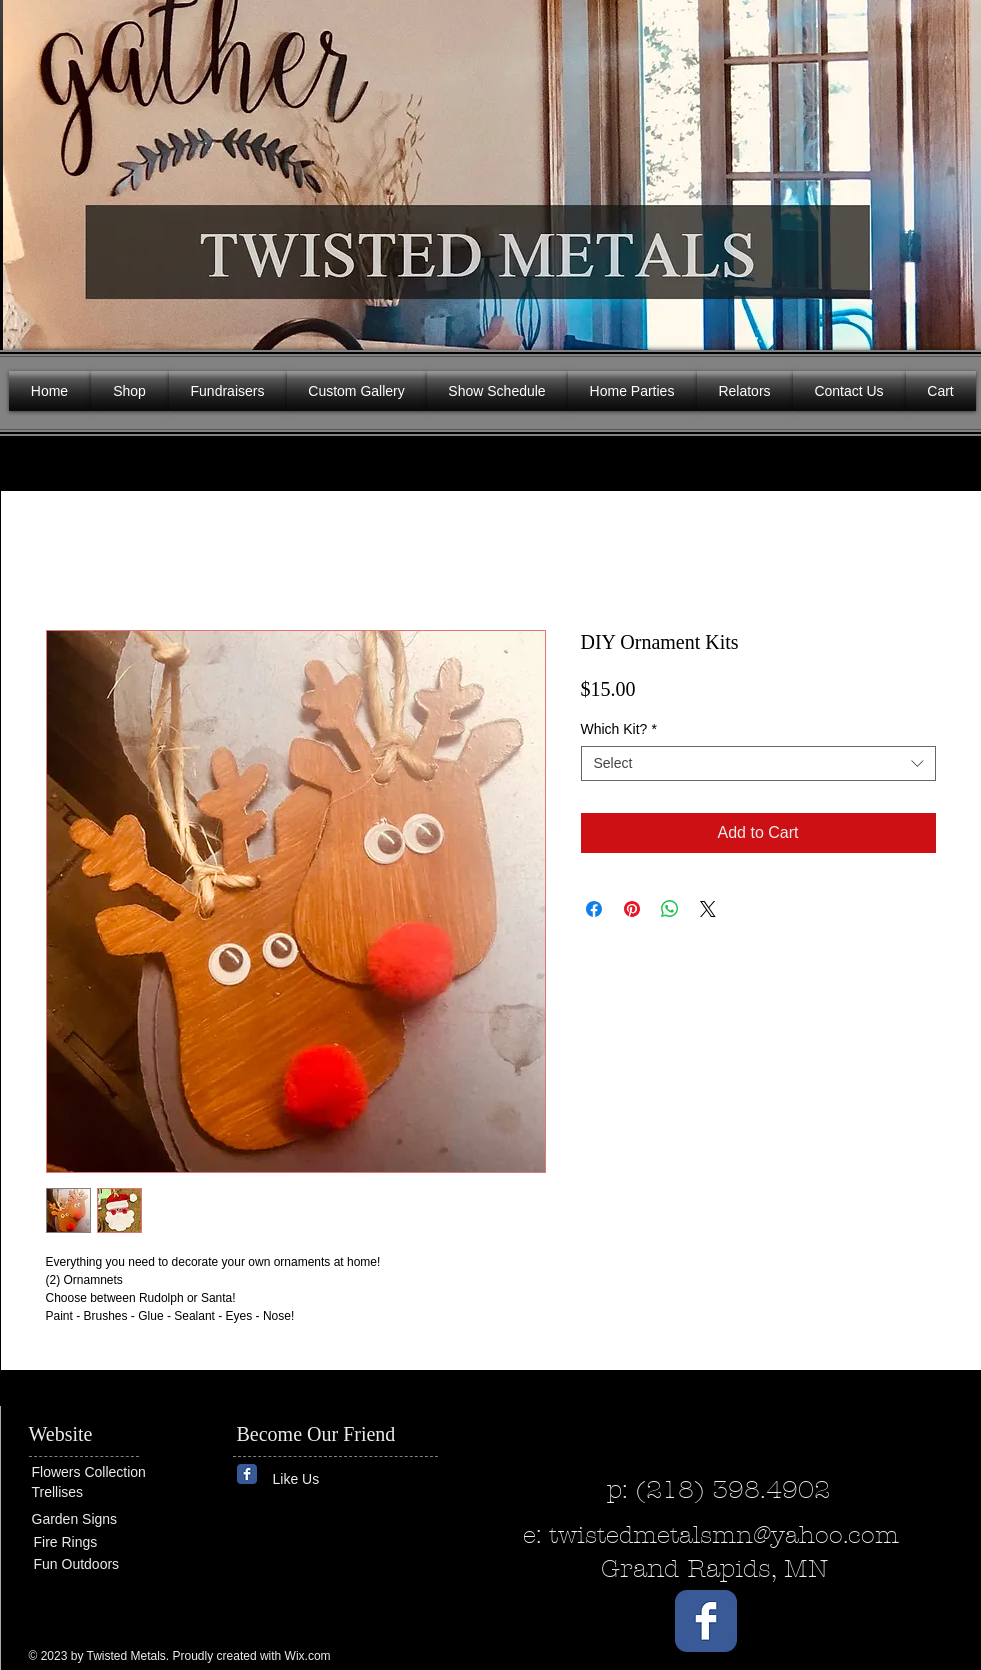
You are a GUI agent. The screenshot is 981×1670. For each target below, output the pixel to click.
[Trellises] (92, 1492)
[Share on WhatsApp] (670, 909)
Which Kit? (619, 729)
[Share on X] (708, 909)
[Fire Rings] (106, 1542)
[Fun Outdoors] (94, 1564)
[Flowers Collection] (109, 1472)
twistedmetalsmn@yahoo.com (724, 1535)
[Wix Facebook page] (247, 1474)
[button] (951, 170)
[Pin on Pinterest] (632, 909)
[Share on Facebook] (594, 909)
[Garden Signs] (92, 1519)
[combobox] (758, 763)
